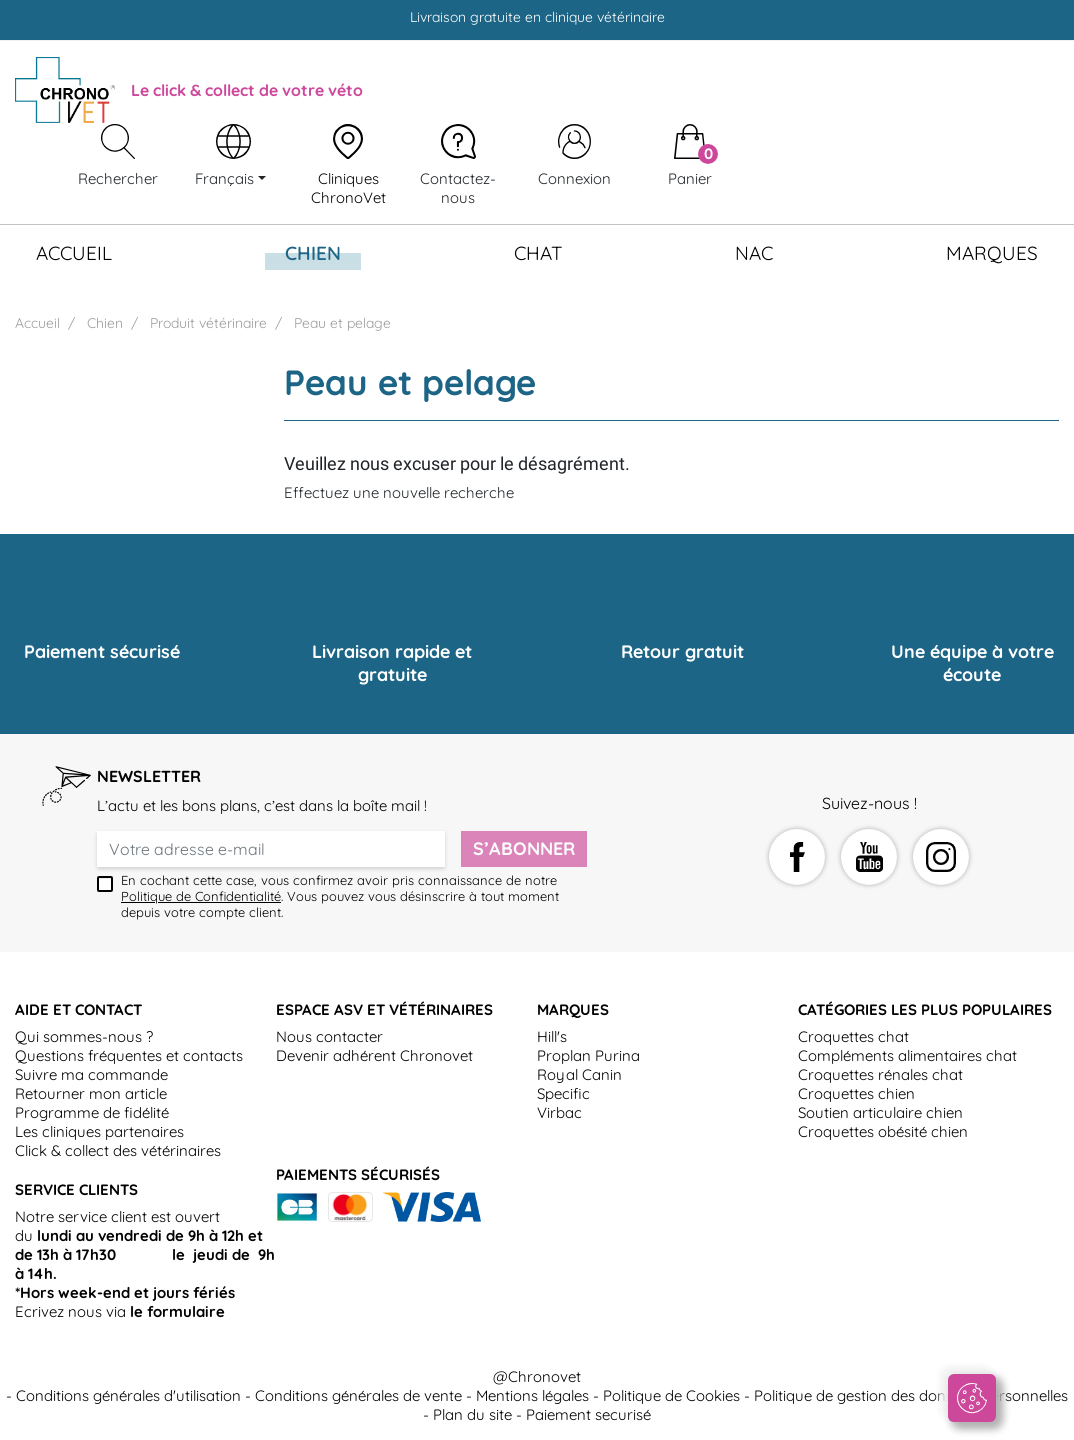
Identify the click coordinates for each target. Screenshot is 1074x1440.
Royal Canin (579, 1074)
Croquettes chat (853, 1036)
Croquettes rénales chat (880, 1074)
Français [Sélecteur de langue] (226, 178)
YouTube (869, 857)
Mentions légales (532, 1395)
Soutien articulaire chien (880, 1112)
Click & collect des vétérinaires (118, 1150)
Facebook (797, 857)
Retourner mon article (91, 1093)
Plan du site (472, 1414)
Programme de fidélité (92, 1112)
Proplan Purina (588, 1055)
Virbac (559, 1112)
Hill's (552, 1036)
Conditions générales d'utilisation (128, 1395)
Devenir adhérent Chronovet (374, 1055)
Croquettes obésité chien (883, 1131)
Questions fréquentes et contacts (129, 1055)
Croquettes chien (856, 1093)
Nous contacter (329, 1036)
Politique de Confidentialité (201, 896)
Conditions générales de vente (358, 1395)
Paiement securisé (588, 1414)
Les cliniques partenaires (99, 1131)
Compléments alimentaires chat (907, 1055)
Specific (563, 1093)
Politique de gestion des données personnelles (911, 1395)
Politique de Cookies (671, 1395)
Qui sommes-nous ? (84, 1036)
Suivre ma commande (91, 1074)
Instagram (941, 857)
